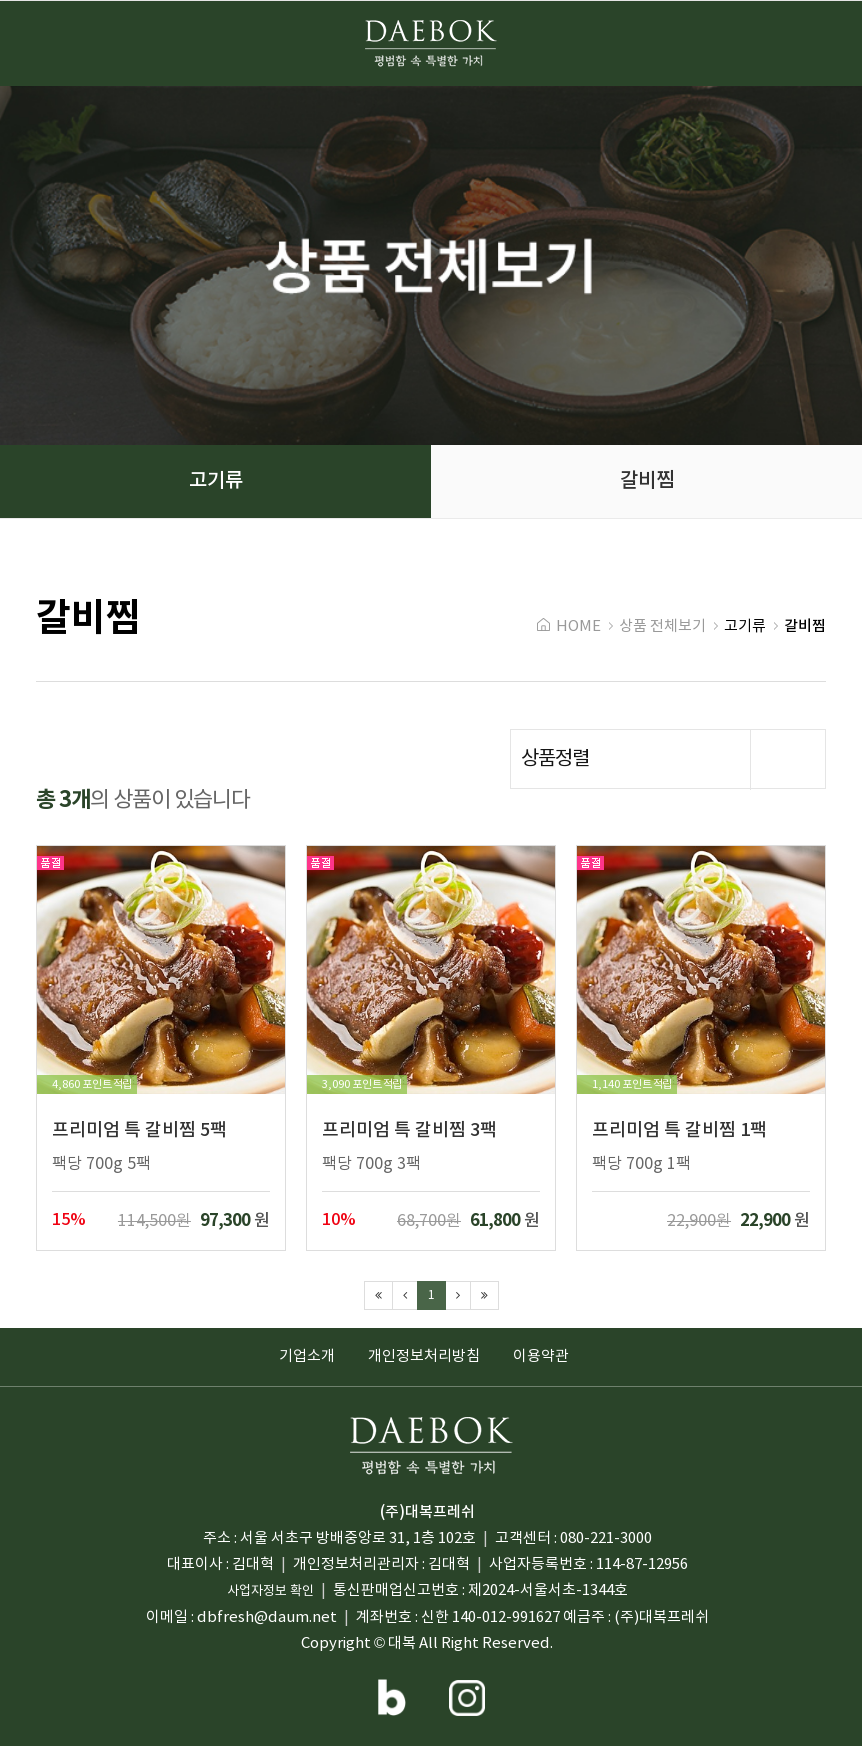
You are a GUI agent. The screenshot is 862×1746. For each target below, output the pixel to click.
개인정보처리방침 (424, 1356)
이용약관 (541, 1356)
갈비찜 (88, 619)
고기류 (745, 626)
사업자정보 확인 (270, 1591)
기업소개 (307, 1356)
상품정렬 (673, 759)
